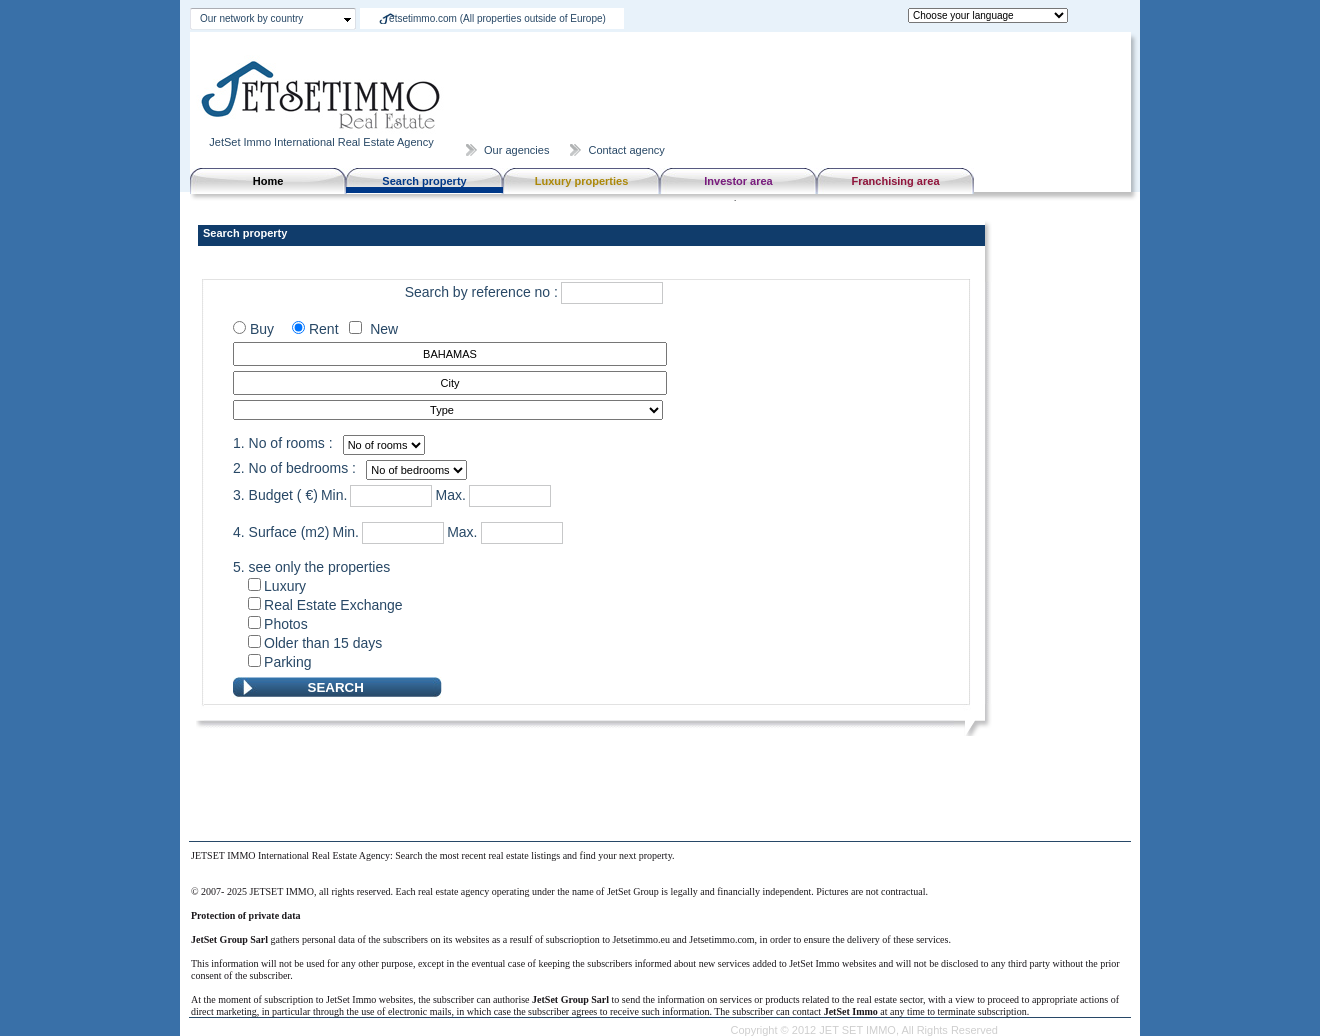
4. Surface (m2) (281, 532)
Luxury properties (582, 181)
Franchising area (895, 181)
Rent (325, 329)
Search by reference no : (481, 292)
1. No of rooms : (283, 443)
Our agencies (516, 150)
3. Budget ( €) (275, 495)
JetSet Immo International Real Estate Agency (323, 136)
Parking (287, 662)
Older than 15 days (323, 643)
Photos (286, 624)
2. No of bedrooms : (294, 468)
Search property (424, 181)
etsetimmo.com (497, 18)
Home (268, 181)
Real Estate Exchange (333, 605)
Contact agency (626, 150)
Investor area (738, 181)
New (380, 329)
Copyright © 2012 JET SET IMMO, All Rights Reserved (864, 1030)
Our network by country (251, 18)
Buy (260, 329)
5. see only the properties (311, 567)
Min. (334, 495)
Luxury (285, 586)
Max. (450, 495)
